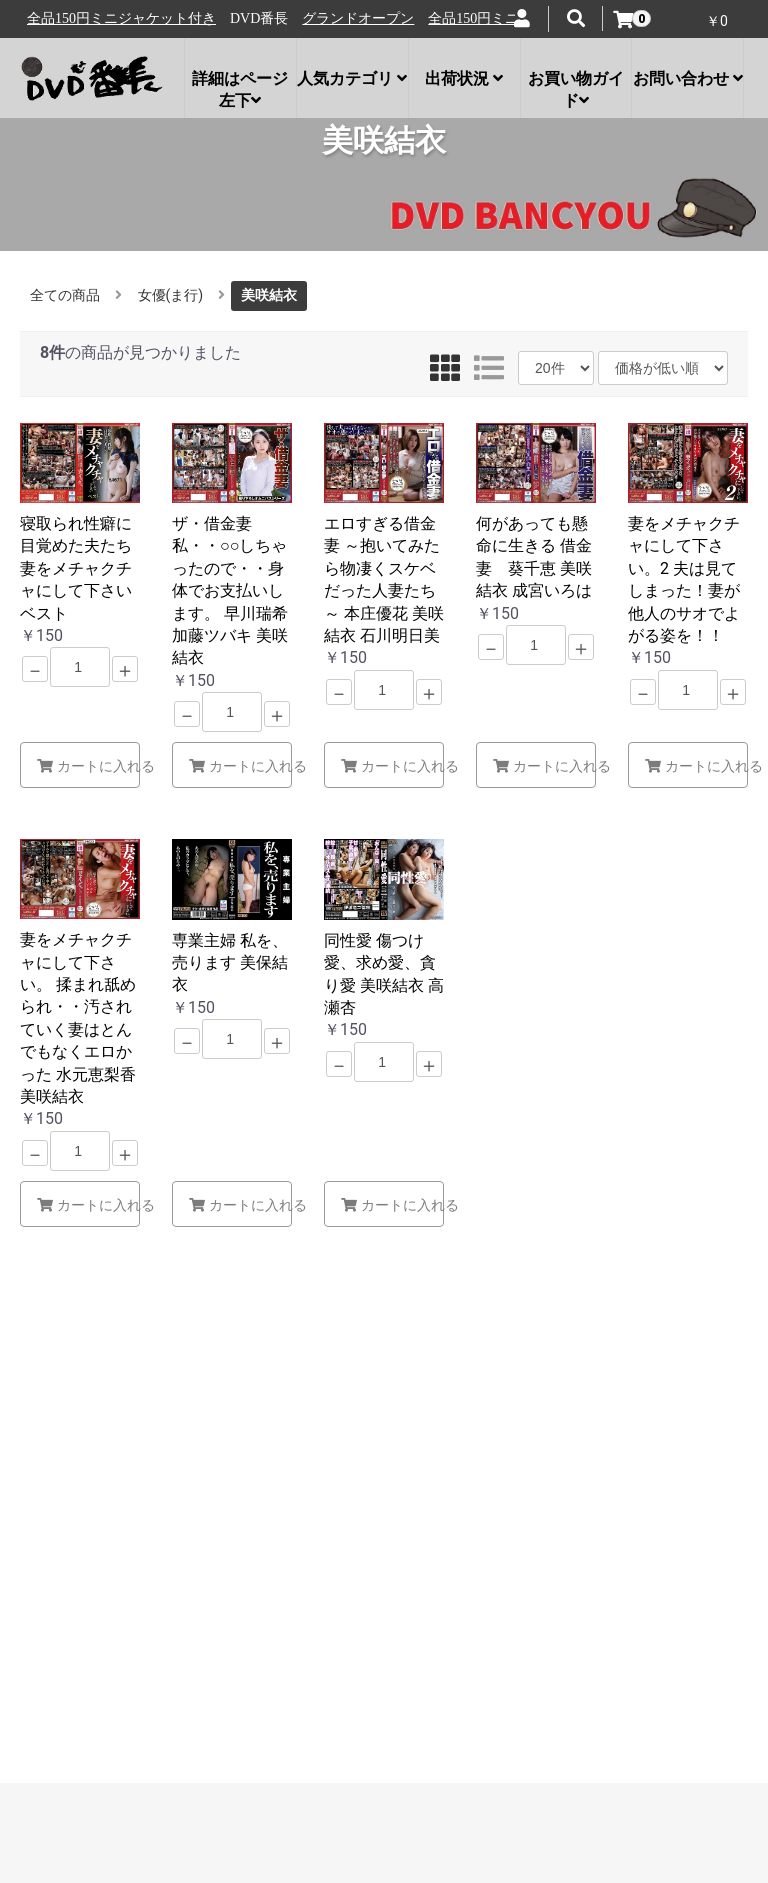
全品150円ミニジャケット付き (251, 18)
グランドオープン (87, 18)
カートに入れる (88, 766)
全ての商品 (65, 295)
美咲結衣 (269, 295)
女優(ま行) (171, 295)
